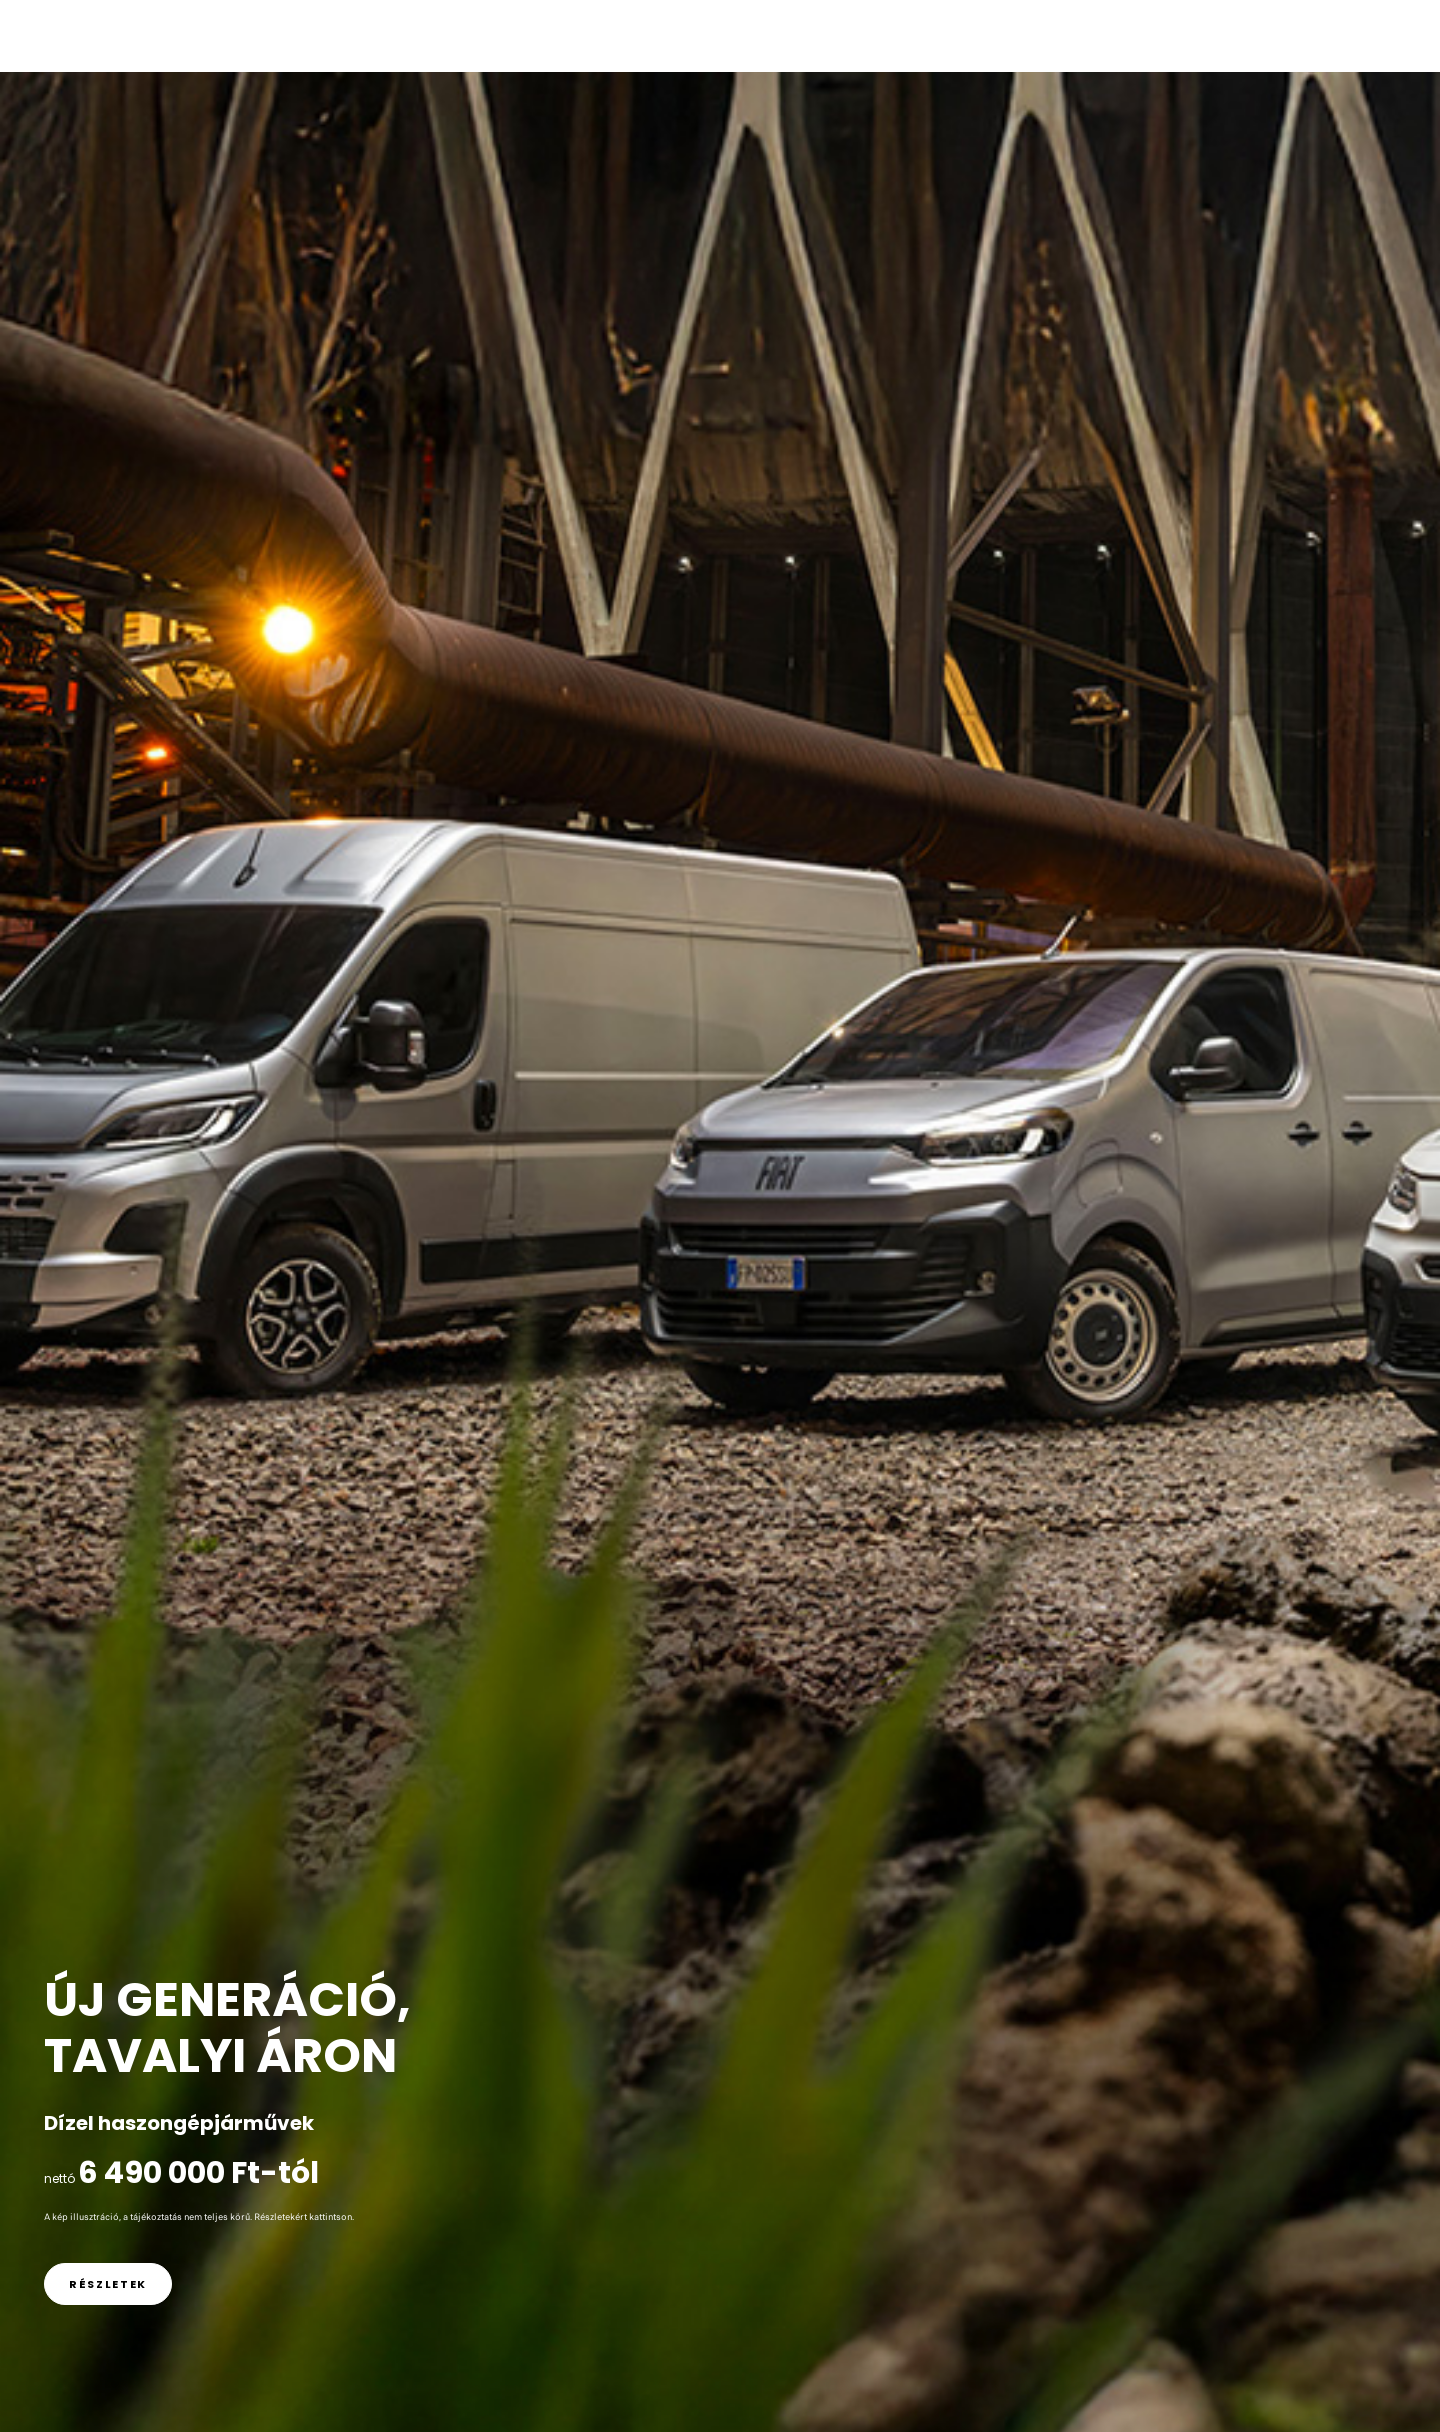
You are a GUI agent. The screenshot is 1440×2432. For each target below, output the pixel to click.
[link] (108, 2284)
